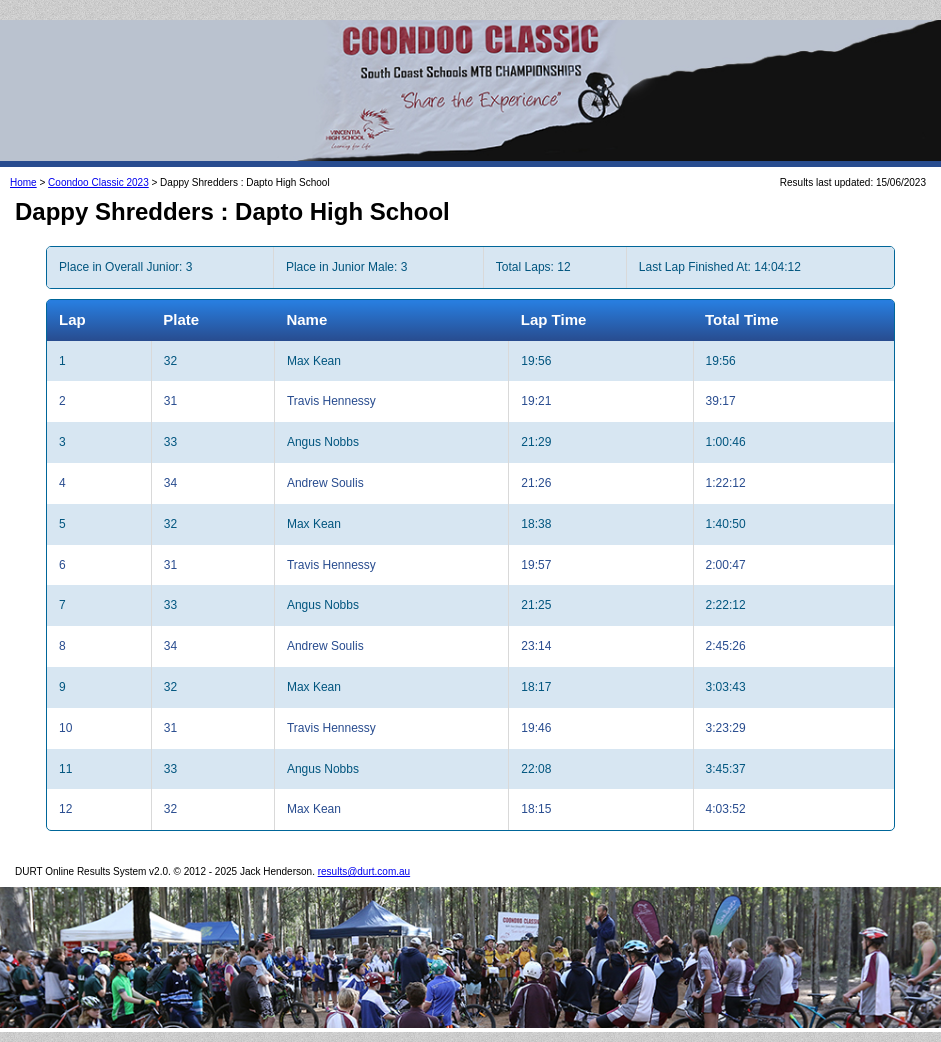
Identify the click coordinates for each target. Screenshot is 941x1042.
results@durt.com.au (364, 871)
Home (23, 182)
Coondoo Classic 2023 (98, 182)
